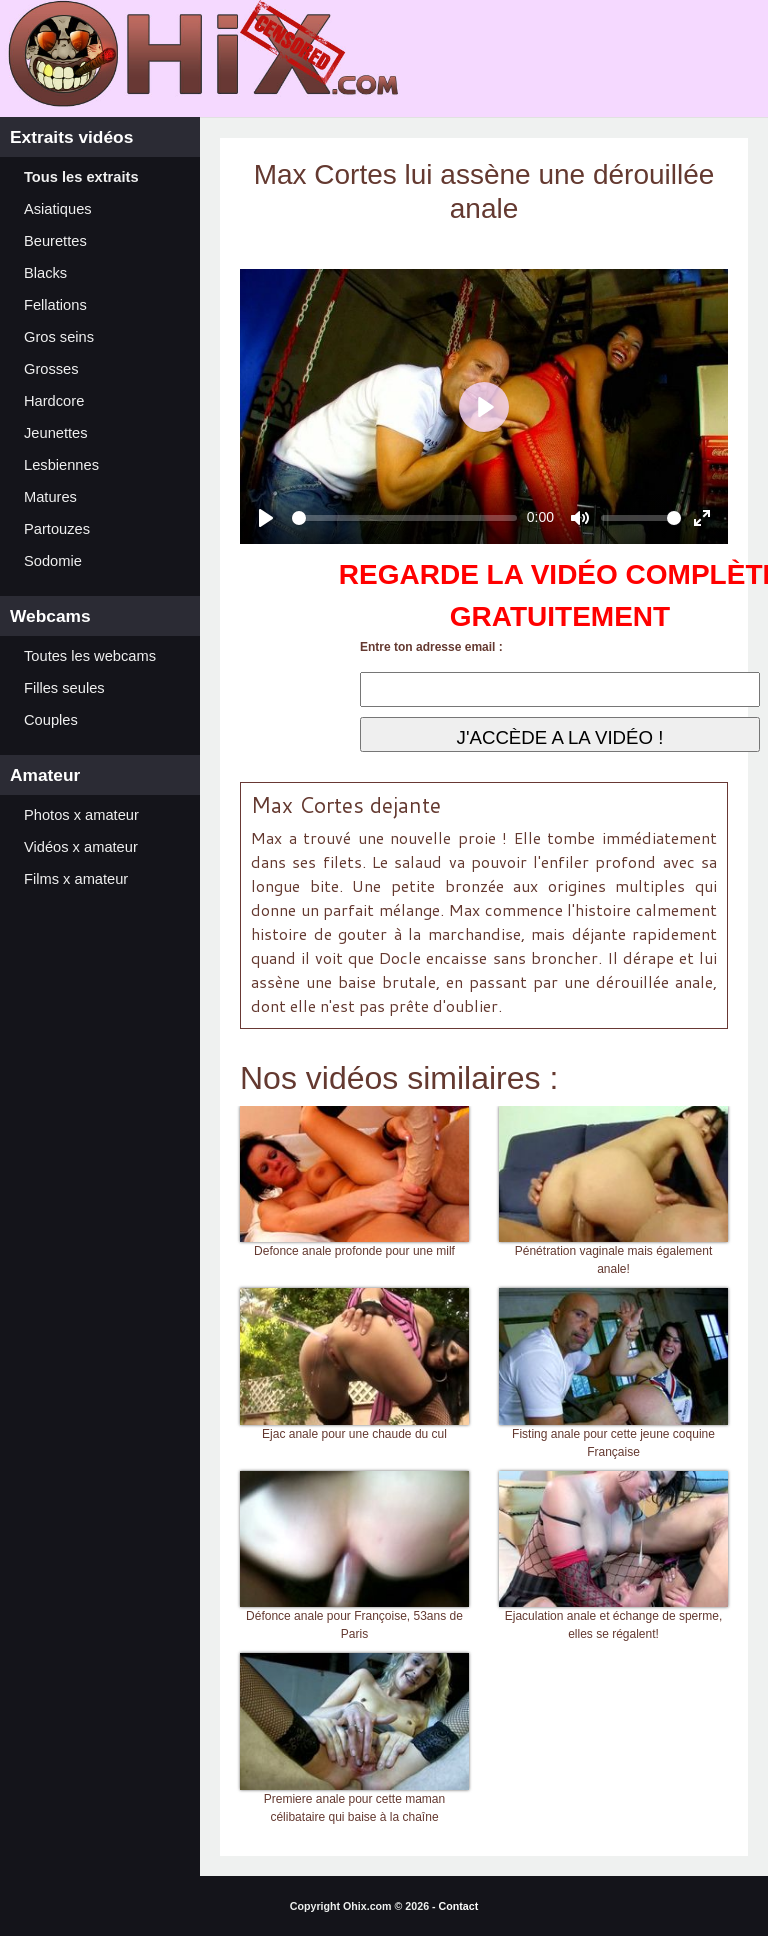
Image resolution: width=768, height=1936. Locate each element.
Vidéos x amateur (81, 847)
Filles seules (64, 688)
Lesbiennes (61, 465)
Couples (51, 720)
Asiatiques (58, 209)
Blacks (45, 273)
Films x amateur (76, 879)
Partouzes (57, 529)
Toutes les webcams (90, 656)
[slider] (404, 518)
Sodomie (53, 561)
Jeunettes (56, 433)
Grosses (51, 369)
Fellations (55, 305)
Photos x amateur (81, 815)
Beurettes (55, 241)
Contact (459, 1906)
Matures (50, 497)
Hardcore (54, 401)
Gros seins (59, 337)
